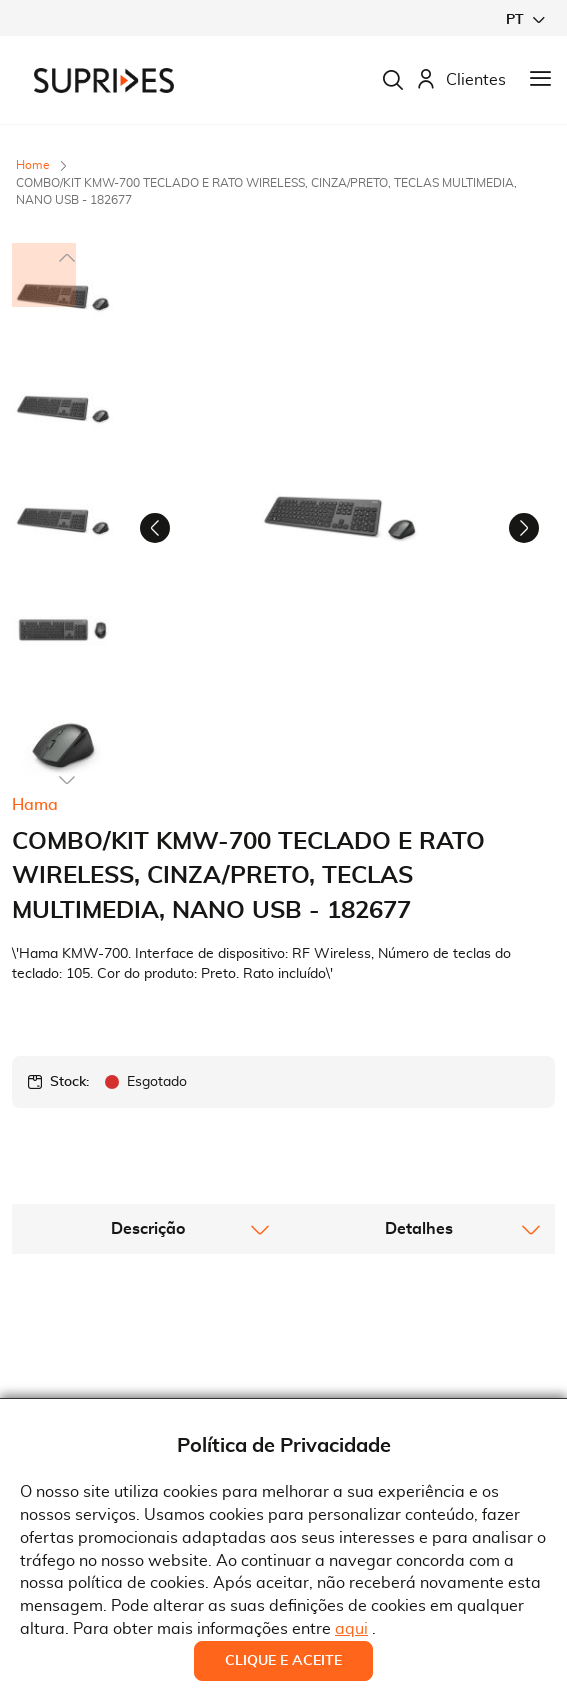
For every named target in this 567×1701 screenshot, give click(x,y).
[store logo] (104, 80)
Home (33, 165)
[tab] (148, 1202)
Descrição (148, 1202)
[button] (525, 19)
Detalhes (419, 1202)
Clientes (461, 80)
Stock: (69, 1055)
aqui (351, 1629)
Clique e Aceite (283, 1661)
